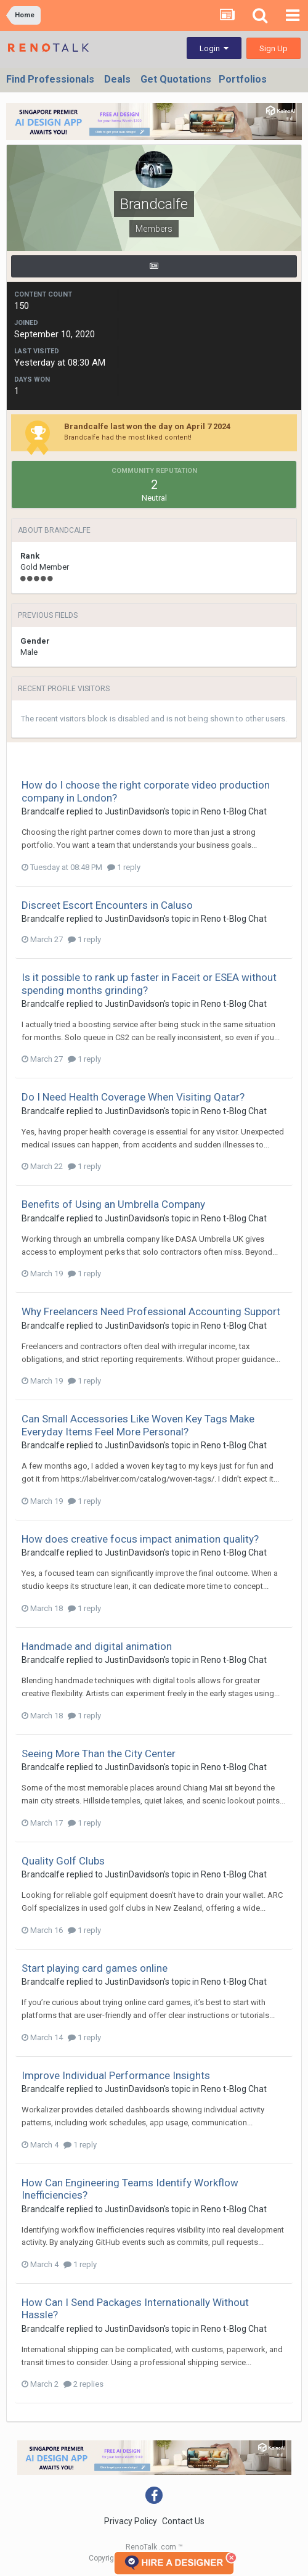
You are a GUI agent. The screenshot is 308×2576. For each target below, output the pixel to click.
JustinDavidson (134, 811)
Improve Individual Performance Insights (116, 2075)
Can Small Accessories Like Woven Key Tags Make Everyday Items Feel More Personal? (138, 1425)
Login (214, 48)
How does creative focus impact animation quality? (140, 1539)
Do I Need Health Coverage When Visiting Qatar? (133, 1097)
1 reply (123, 867)
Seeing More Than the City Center (99, 1753)
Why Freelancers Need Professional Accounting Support (151, 1311)
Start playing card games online (95, 1968)
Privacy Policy (130, 2521)
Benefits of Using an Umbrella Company (113, 1204)
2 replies (83, 2384)
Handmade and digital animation (97, 1646)
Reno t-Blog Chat (234, 811)
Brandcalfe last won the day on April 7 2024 (147, 426)
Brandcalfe (43, 811)
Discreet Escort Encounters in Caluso (107, 905)
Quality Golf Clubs (63, 1861)
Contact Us (183, 2521)
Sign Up (273, 48)
